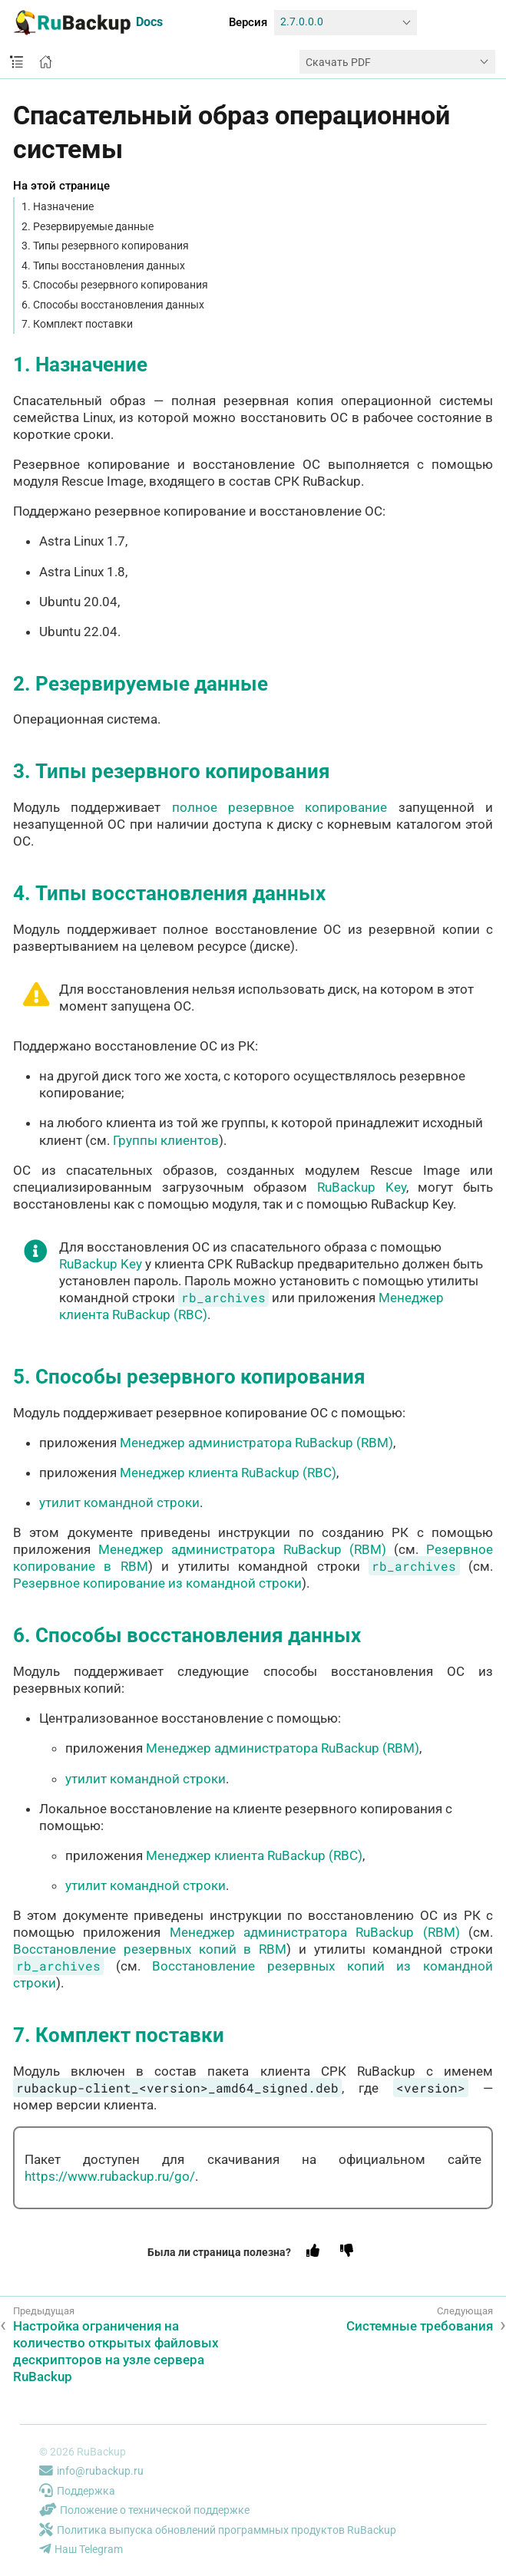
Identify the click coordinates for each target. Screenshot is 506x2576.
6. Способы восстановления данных (112, 304)
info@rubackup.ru (91, 2471)
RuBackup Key (361, 1187)
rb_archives (223, 1297)
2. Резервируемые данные (87, 226)
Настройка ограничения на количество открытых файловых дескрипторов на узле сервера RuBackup (116, 2351)
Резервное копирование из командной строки (157, 1583)
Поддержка (77, 2491)
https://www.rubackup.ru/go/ (110, 2176)
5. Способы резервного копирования (114, 285)
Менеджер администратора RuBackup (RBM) (256, 1442)
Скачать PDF (338, 62)
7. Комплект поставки (77, 324)
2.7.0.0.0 (301, 21)
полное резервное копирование (280, 807)
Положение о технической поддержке (144, 2510)
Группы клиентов (166, 1140)
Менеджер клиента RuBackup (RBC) (228, 1472)
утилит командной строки (119, 1502)
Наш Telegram (81, 2549)
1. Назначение (57, 206)
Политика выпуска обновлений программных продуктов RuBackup (217, 2530)
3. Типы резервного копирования (105, 245)
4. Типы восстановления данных (103, 265)
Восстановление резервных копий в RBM (149, 1949)
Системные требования (419, 2326)
